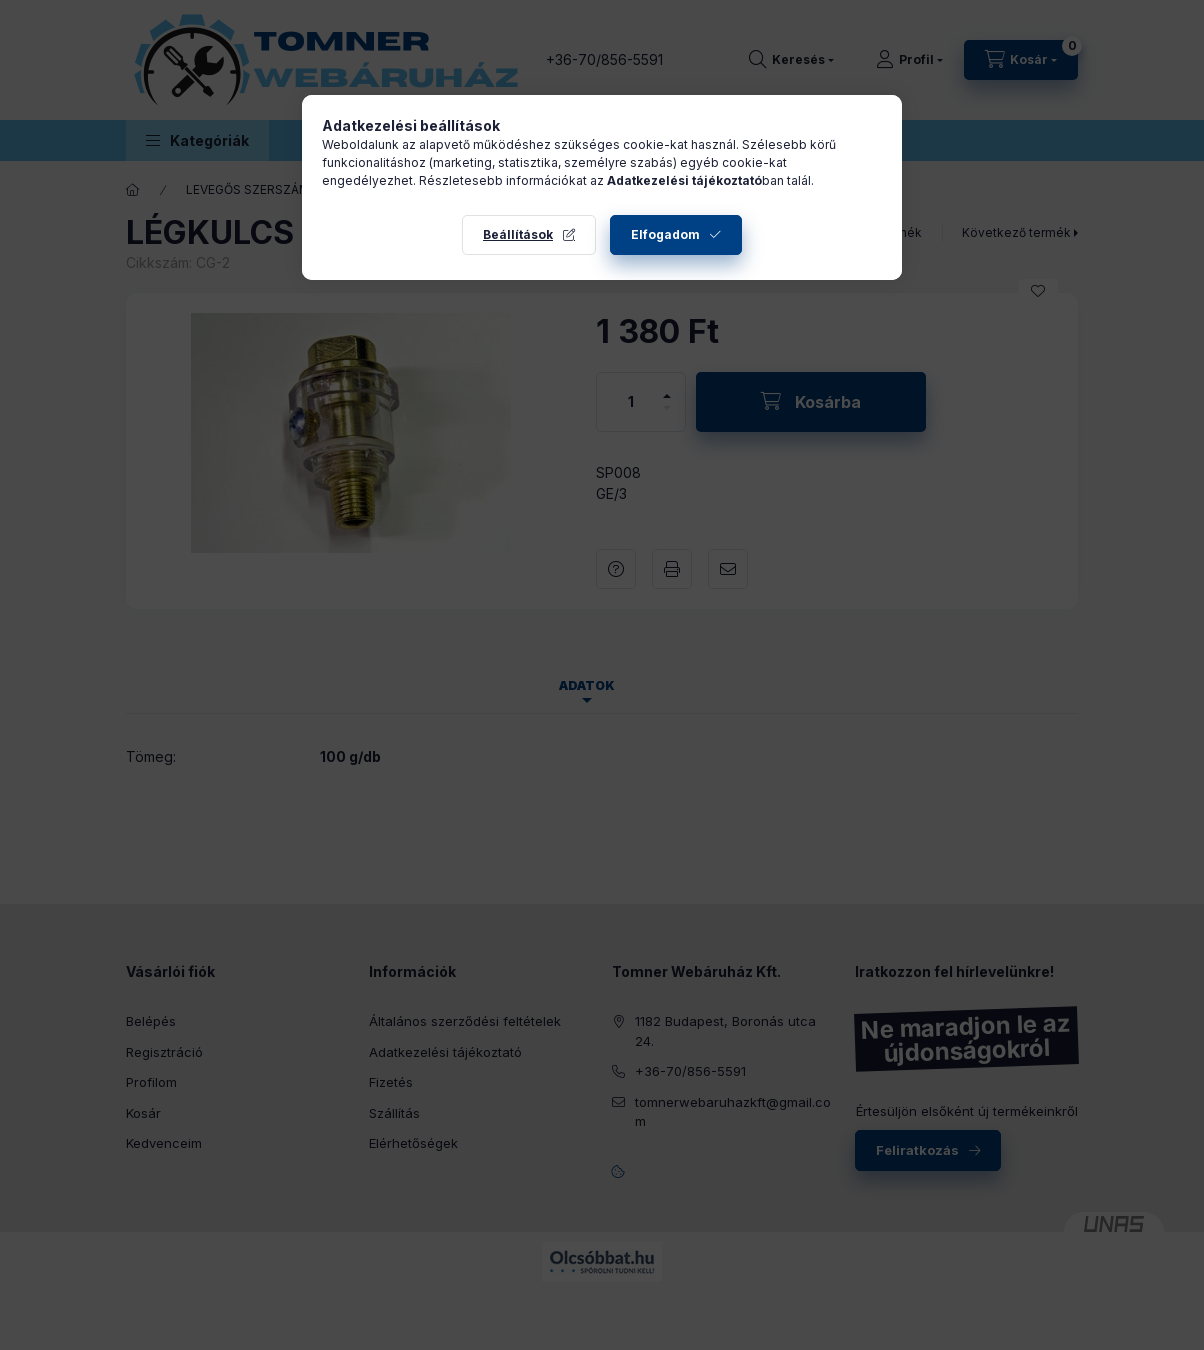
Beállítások (518, 234)
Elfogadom (665, 234)
